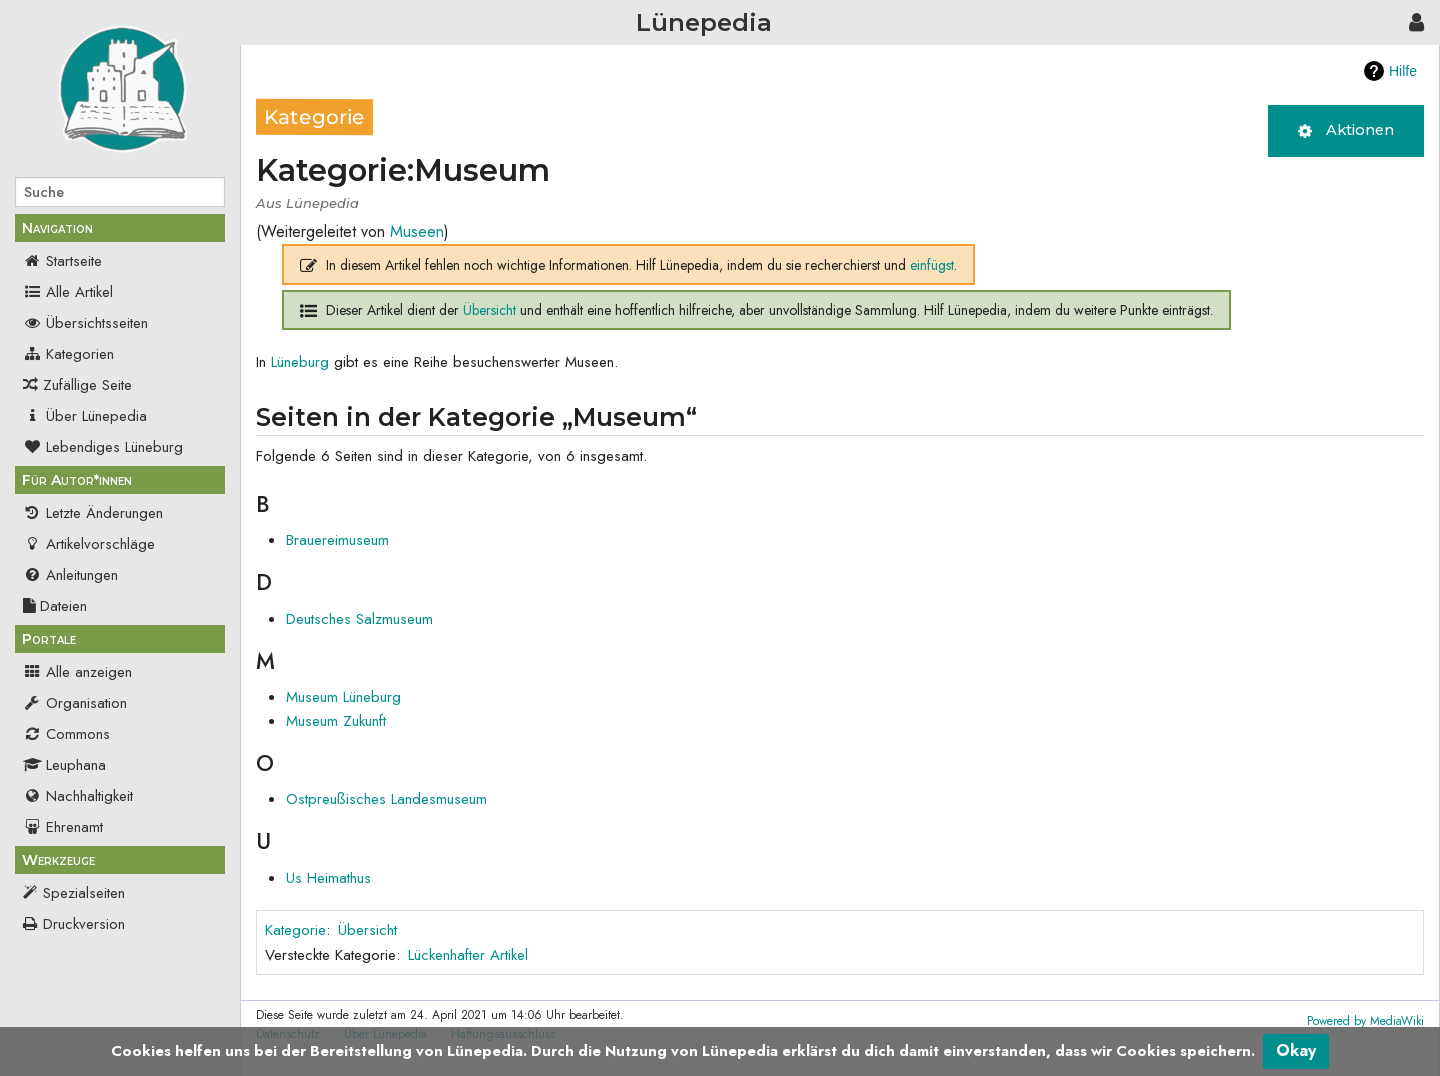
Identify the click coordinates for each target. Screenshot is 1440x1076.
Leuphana (64, 765)
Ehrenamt (63, 827)
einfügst (932, 265)
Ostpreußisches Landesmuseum (386, 799)
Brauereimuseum (337, 540)
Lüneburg (300, 362)
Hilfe (1403, 71)
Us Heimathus (328, 878)
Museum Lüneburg (343, 697)
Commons (66, 734)
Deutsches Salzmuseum (359, 619)
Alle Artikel (68, 292)
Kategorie (295, 930)
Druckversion (84, 924)
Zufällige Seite (87, 385)
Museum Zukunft (336, 721)
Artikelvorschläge (89, 544)
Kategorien (68, 354)
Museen (417, 231)
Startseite (62, 261)
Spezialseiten (84, 893)
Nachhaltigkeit (78, 796)
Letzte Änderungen (93, 513)
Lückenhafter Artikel (468, 955)
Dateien (55, 606)
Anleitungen (70, 575)
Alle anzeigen (77, 672)
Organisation (75, 703)
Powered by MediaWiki (1365, 1021)
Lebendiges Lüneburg (103, 447)
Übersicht (489, 310)
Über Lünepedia (85, 416)
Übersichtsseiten (85, 323)
